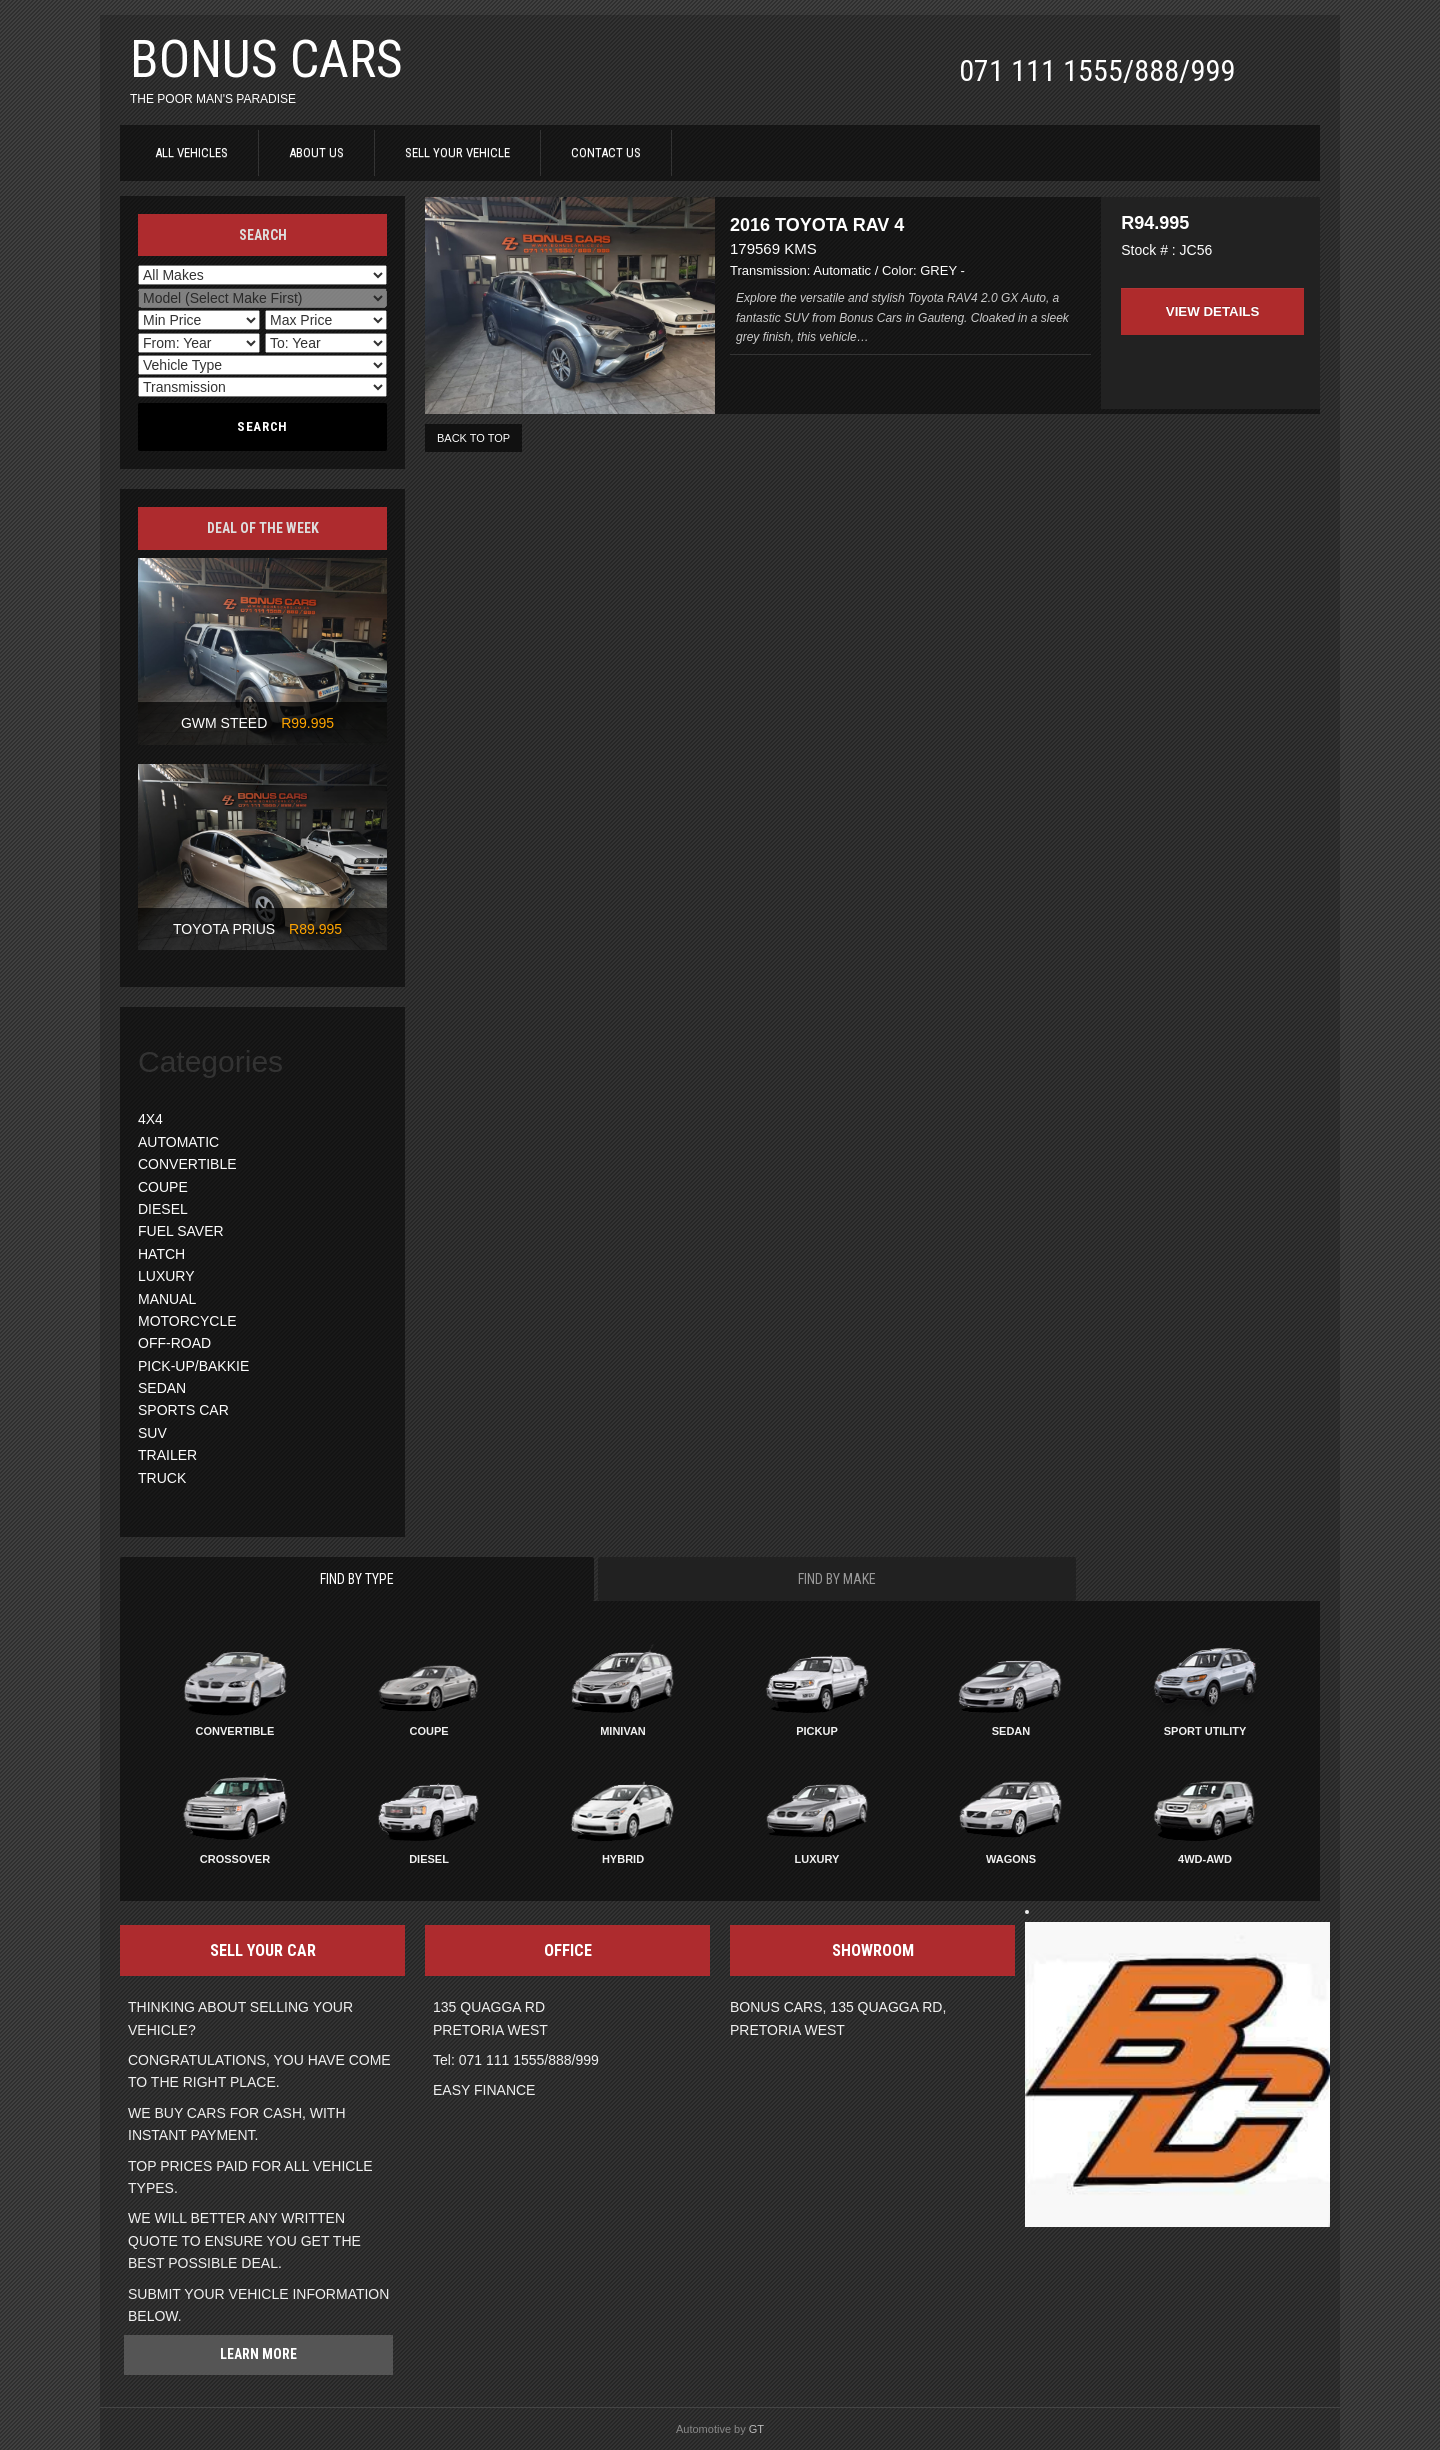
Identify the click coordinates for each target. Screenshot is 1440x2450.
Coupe (428, 1731)
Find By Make (837, 1579)
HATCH (161, 1254)
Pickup (817, 1731)
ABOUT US (316, 152)
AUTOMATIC (178, 1142)
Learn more (258, 2354)
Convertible (235, 1731)
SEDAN (162, 1388)
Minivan (623, 1731)
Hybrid (623, 1859)
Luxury (817, 1859)
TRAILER (167, 1455)
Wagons (1011, 1859)
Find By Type (357, 1579)
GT (756, 2429)
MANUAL (167, 1299)
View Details (1212, 297)
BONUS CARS (266, 59)
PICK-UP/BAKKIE (193, 1366)
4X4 (150, 1119)
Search (262, 426)
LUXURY (166, 1276)
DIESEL (163, 1209)
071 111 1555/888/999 (1097, 70)
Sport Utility (1205, 1731)
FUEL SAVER (181, 1231)
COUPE (163, 1187)
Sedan (1011, 1731)
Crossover (235, 1859)
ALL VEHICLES (191, 152)
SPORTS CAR (183, 1410)
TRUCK (162, 1478)
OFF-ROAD (174, 1343)
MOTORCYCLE (187, 1321)
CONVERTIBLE (187, 1164)
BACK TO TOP (473, 446)
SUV (152, 1433)
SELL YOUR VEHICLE (457, 152)
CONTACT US (606, 152)
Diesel (429, 1859)
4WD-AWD (1205, 1859)
